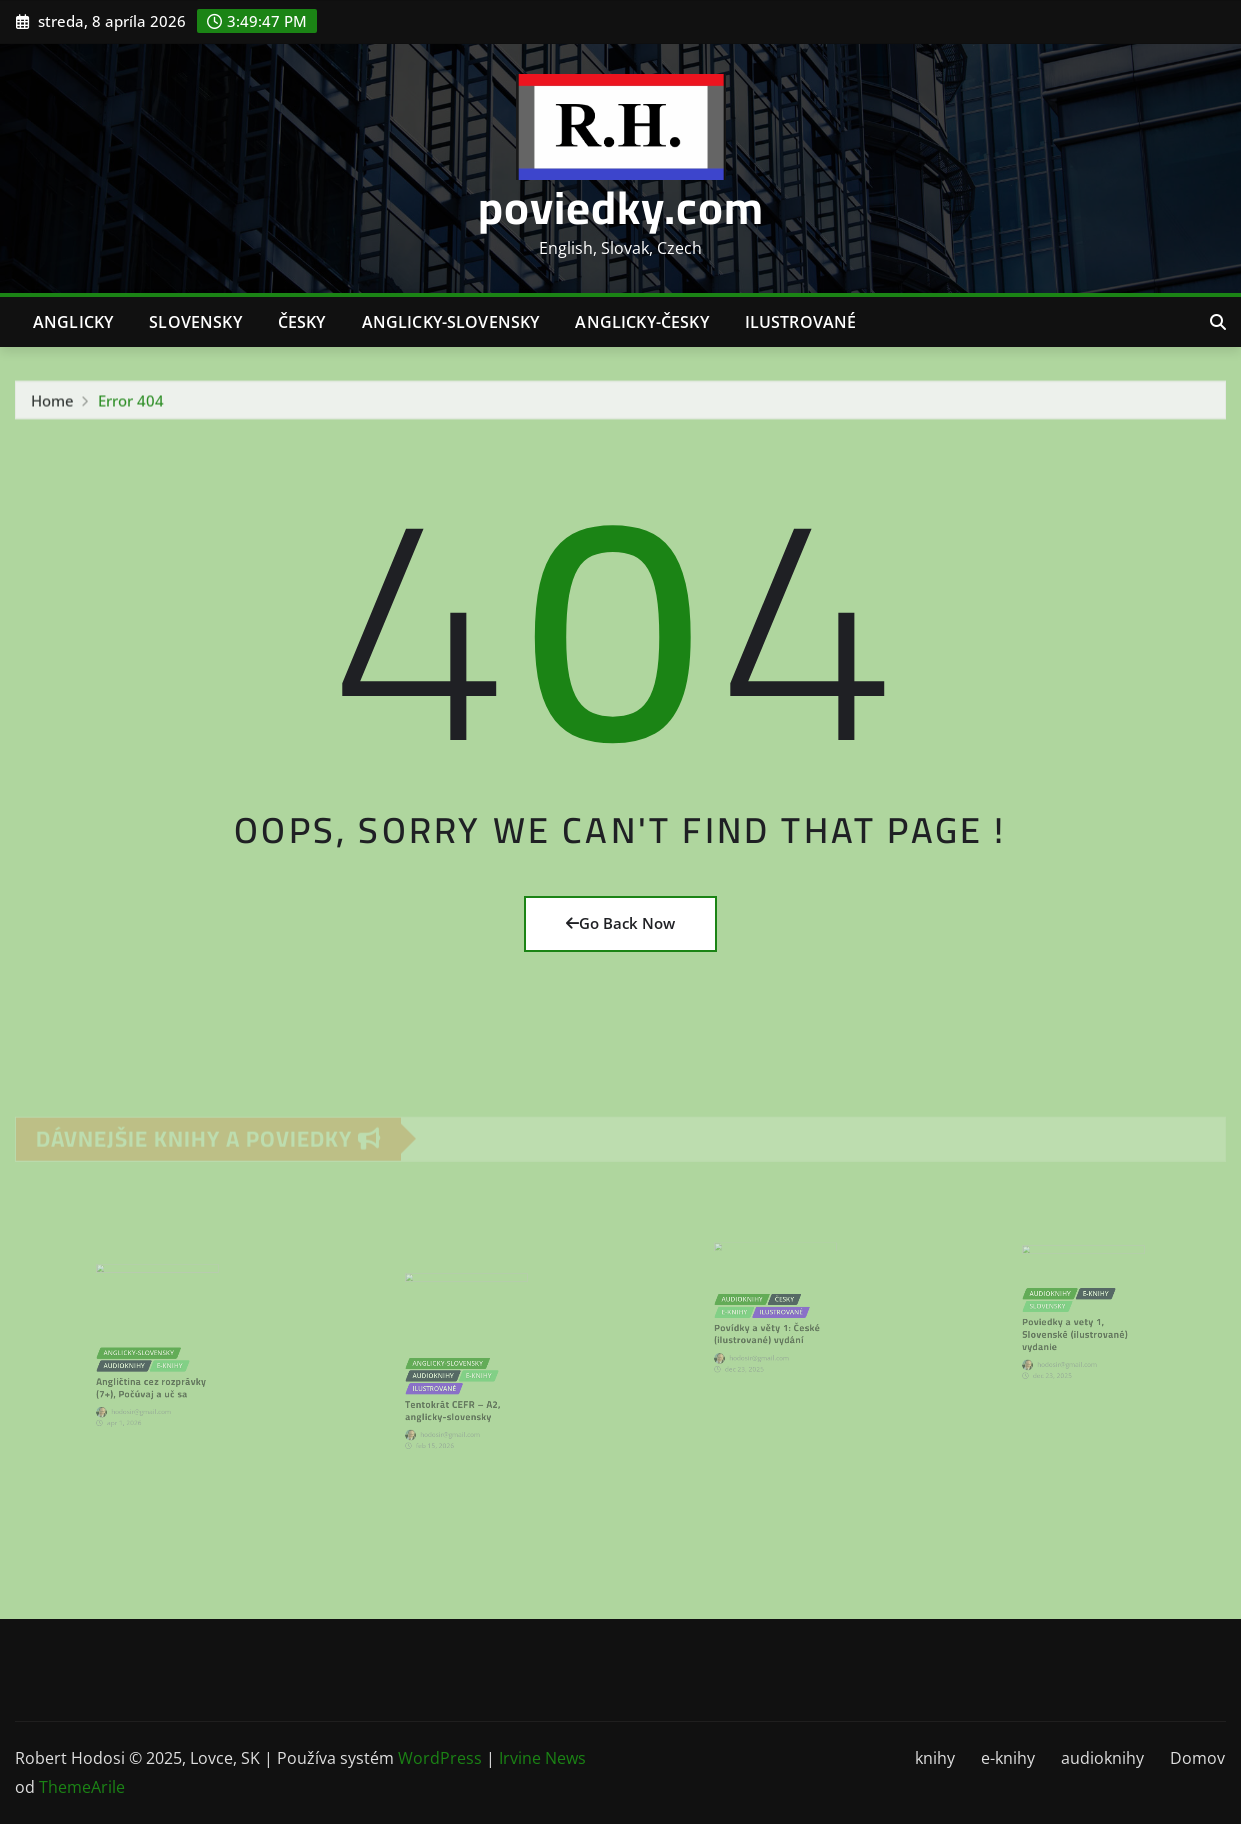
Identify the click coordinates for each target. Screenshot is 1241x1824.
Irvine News (542, 1758)
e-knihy (1008, 1758)
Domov (1197, 1758)
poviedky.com (621, 207)
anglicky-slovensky (451, 322)
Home (52, 404)
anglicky (73, 322)
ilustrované (801, 322)
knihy (935, 1758)
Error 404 (131, 404)
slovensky (195, 322)
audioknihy (1102, 1758)
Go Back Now (620, 923)
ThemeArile (82, 1787)
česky (302, 322)
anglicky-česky (641, 322)
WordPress (440, 1758)
